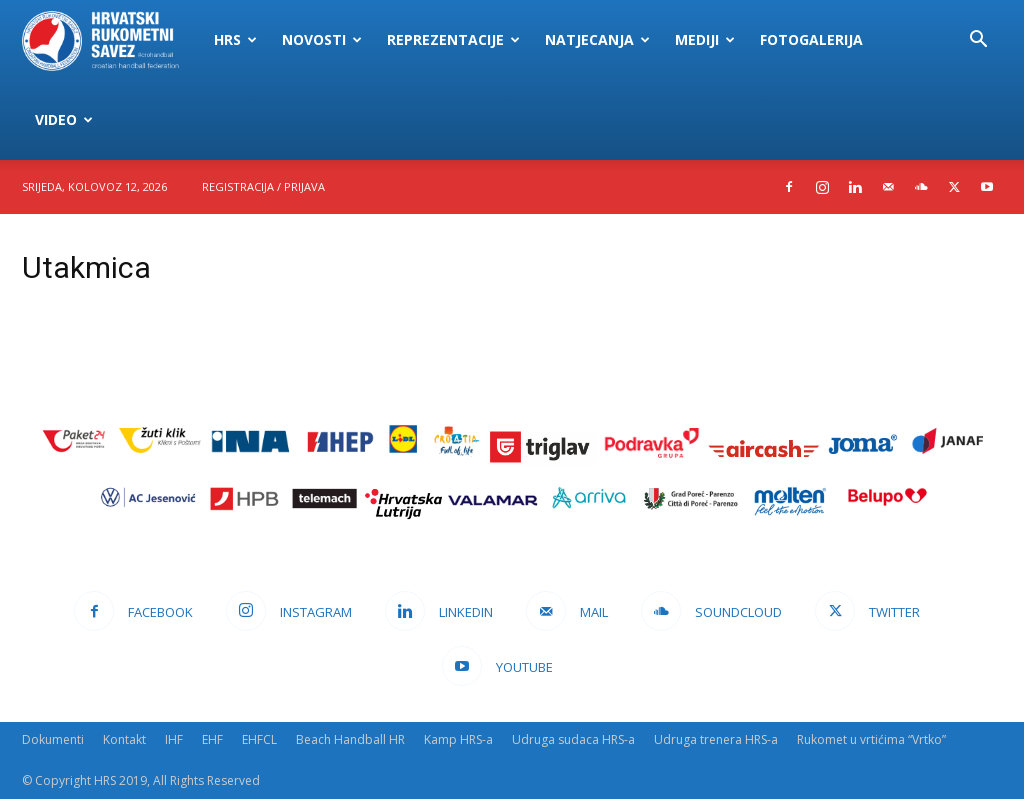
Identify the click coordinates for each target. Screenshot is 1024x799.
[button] (978, 41)
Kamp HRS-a (458, 739)
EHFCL (259, 739)
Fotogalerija (811, 39)
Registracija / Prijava (263, 186)
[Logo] (111, 40)
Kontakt (124, 739)
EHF (212, 739)
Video (64, 119)
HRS (235, 39)
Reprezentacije (453, 39)
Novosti (322, 39)
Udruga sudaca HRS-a (573, 739)
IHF (174, 739)
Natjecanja (597, 39)
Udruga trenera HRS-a (716, 739)
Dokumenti (53, 739)
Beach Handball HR (350, 739)
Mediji (705, 39)
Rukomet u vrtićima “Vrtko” (871, 739)
